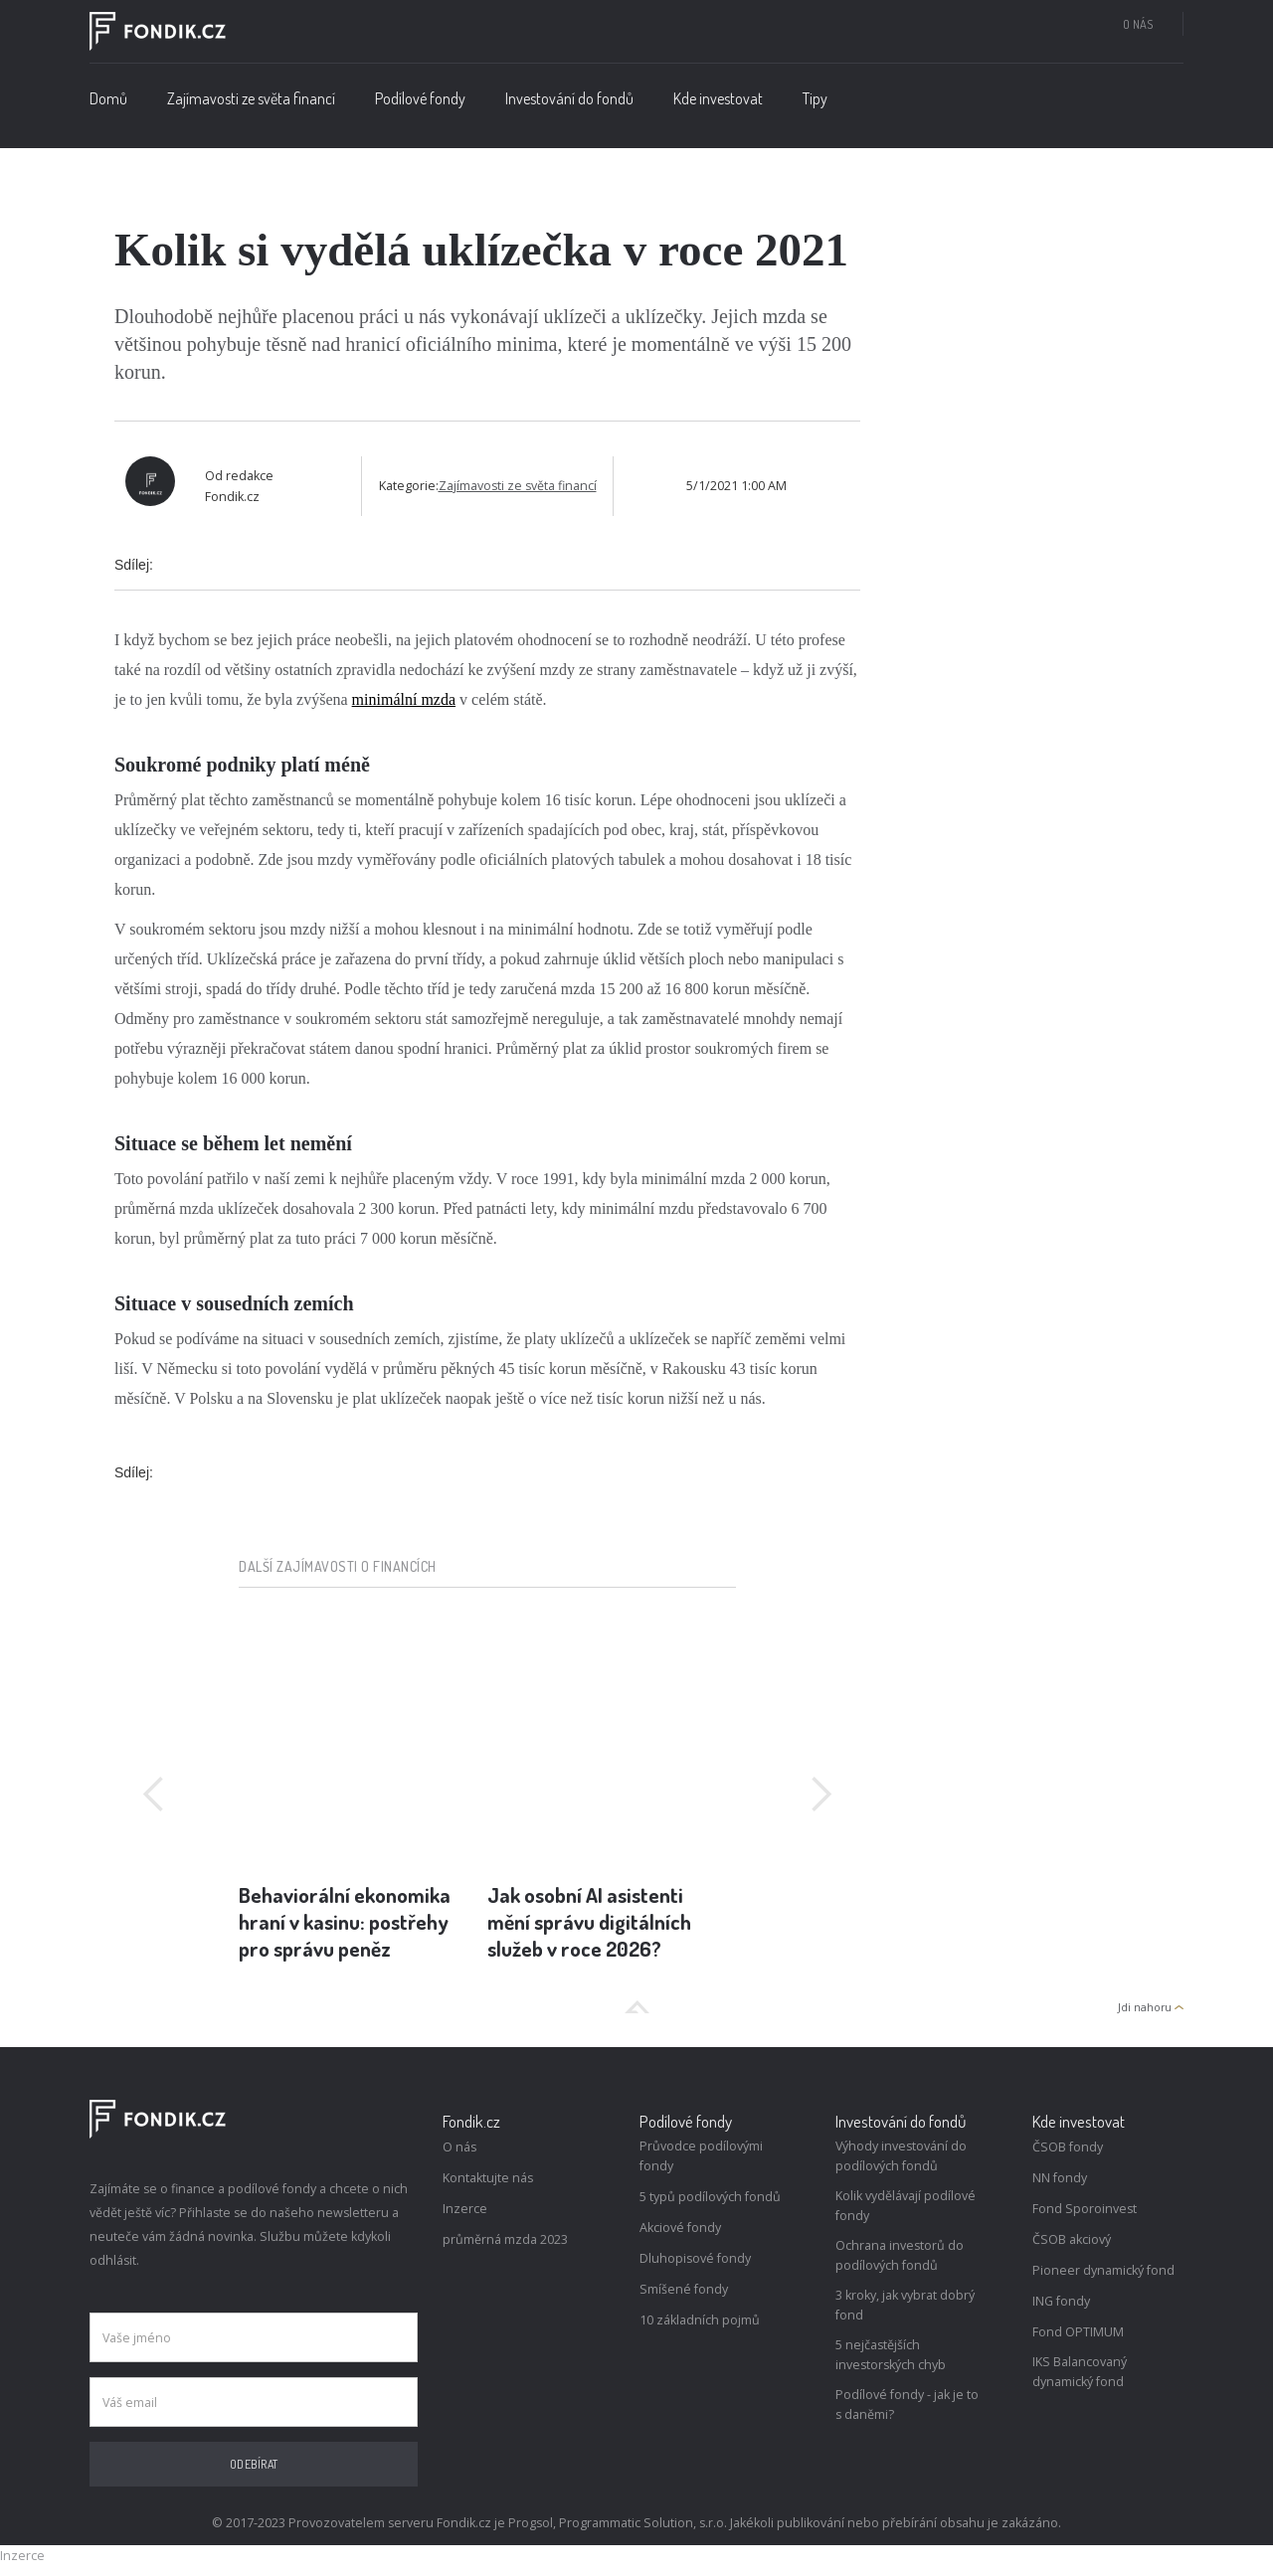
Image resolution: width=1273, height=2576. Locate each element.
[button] (420, 103)
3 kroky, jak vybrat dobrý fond (905, 2305)
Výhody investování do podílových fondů (901, 2156)
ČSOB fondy (1067, 2147)
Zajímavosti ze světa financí (251, 98)
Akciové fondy (680, 2227)
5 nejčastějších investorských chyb (890, 2354)
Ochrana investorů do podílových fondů (899, 2255)
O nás (1138, 24)
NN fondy (1059, 2177)
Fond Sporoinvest (1084, 2208)
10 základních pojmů (699, 2320)
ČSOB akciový (1071, 2239)
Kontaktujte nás (488, 2177)
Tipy (815, 98)
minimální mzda (403, 699)
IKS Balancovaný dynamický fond (1079, 2371)
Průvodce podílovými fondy (701, 2156)
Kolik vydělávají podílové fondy (905, 2205)
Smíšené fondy (683, 2289)
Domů (108, 98)
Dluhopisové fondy (695, 2258)
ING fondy (1061, 2301)
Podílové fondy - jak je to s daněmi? (907, 2404)
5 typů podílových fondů (710, 2196)
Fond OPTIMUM (1078, 2331)
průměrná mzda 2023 (505, 2239)
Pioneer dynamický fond (1103, 2270)
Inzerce (465, 2208)
